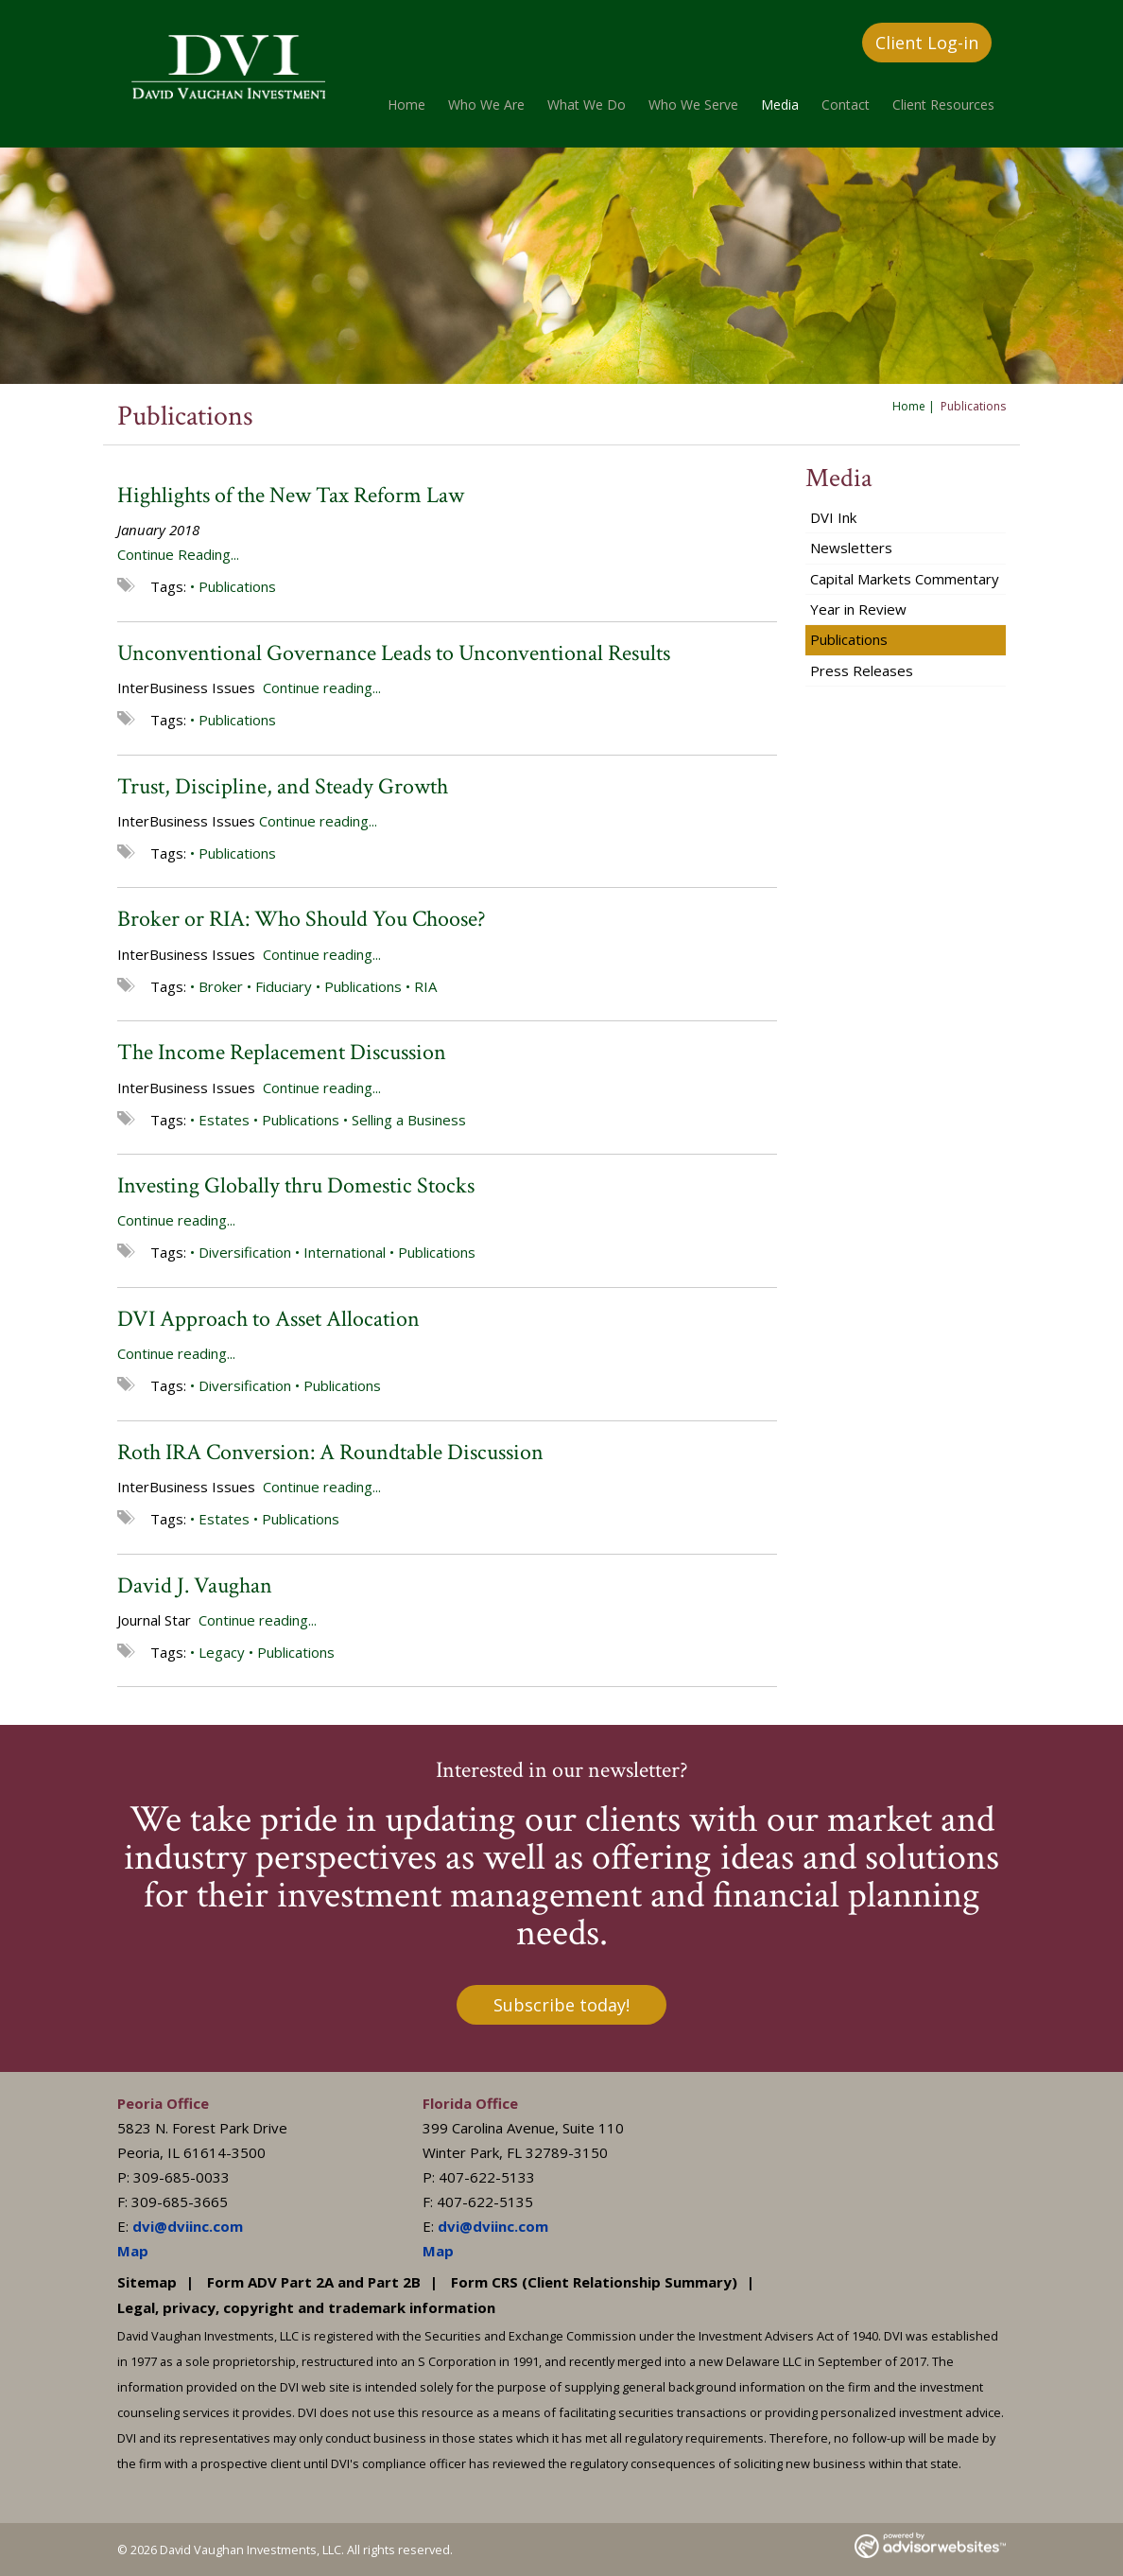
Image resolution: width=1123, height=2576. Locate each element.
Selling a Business (409, 1119)
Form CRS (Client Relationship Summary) (594, 2281)
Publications (237, 586)
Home (406, 104)
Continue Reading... (178, 554)
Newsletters (851, 547)
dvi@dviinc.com (187, 2226)
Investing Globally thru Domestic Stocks (296, 1185)
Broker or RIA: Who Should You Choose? (301, 918)
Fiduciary (283, 986)
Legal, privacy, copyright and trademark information (306, 2307)
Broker (221, 986)
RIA (425, 986)
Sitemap (147, 2281)
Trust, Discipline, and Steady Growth (282, 786)
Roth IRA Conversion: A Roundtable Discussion (330, 1452)
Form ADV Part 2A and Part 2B (314, 2281)
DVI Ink (833, 517)
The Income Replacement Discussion (281, 1052)
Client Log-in (926, 42)
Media (780, 104)
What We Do (586, 104)
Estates (224, 1119)
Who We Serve (693, 104)
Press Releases (861, 670)
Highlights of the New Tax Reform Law (290, 495)
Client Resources (943, 104)
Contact (845, 104)
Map (132, 2250)
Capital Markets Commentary (904, 578)
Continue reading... (322, 687)
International (344, 1252)
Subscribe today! (561, 2004)
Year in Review (858, 609)
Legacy (222, 1652)
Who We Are (486, 104)
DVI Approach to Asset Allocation (268, 1318)
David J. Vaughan (194, 1585)
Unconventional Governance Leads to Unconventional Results (393, 653)
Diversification (245, 1252)
